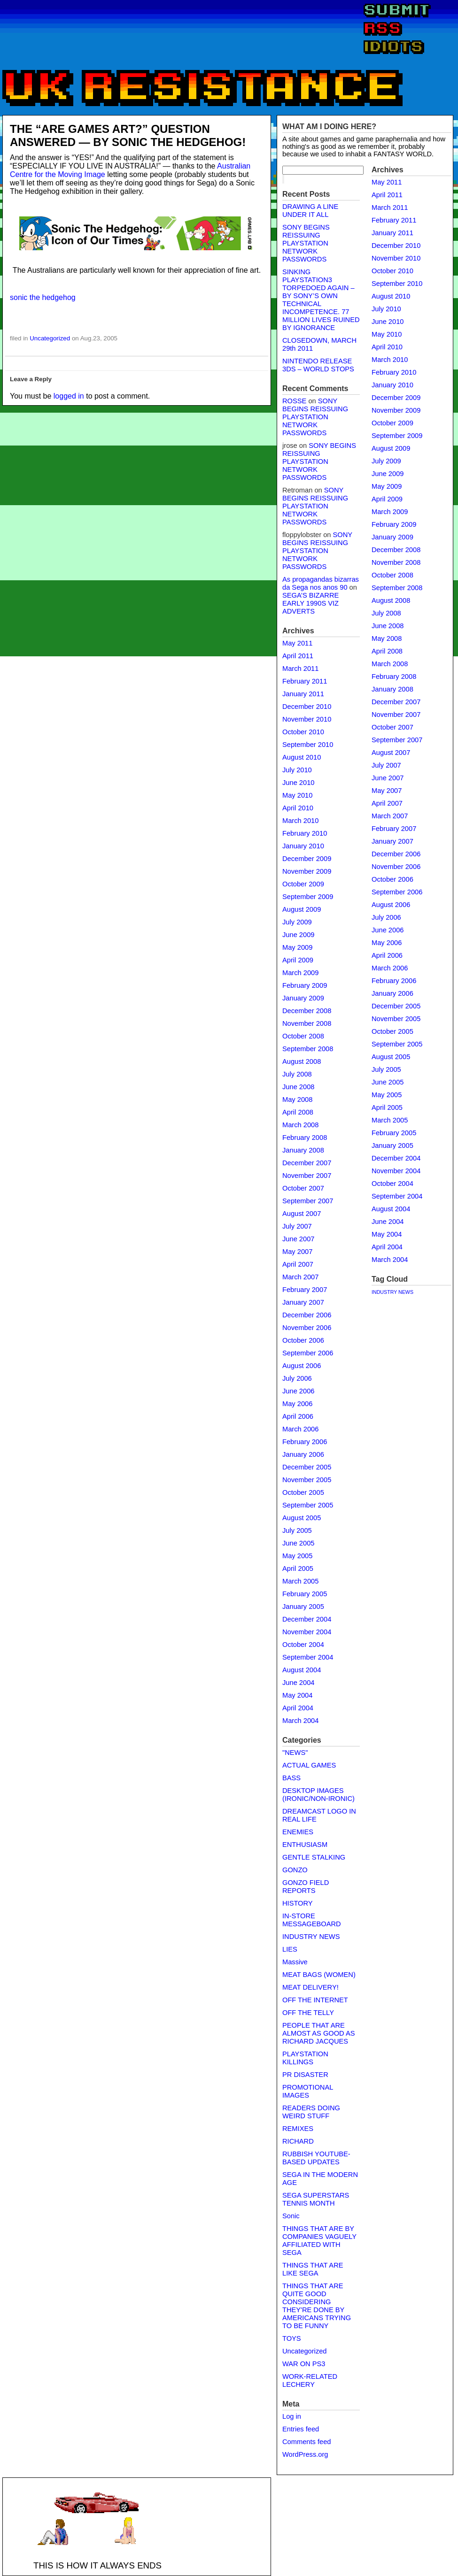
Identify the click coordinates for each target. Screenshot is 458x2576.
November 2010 (306, 719)
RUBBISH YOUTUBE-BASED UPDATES (316, 2158)
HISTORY (297, 1903)
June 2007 (298, 1239)
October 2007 (303, 1188)
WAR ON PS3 (303, 2364)
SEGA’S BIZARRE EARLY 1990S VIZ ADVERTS (310, 603)
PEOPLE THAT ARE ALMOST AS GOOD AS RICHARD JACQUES (318, 2033)
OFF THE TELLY (308, 2012)
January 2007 (303, 1302)
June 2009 (298, 934)
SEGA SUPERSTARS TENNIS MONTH (315, 2199)
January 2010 (303, 846)
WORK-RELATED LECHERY (309, 2380)
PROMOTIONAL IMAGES (307, 2091)
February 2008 (304, 1137)
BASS (291, 1778)
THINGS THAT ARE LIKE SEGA (312, 2269)
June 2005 (298, 1543)
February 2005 (304, 1594)
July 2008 (297, 1074)
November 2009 (306, 871)
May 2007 (297, 1251)
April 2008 (297, 1112)
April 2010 (297, 808)
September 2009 (307, 896)
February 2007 (304, 1289)
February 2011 (304, 681)
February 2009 (304, 985)
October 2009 (303, 884)
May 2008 (297, 1099)
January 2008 (303, 1150)
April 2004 (297, 1708)
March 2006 (300, 1429)
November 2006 (306, 1327)
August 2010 (301, 757)
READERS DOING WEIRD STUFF (311, 2112)
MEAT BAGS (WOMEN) (319, 1974)
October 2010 (303, 732)
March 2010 (300, 820)
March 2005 (300, 1581)
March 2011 (300, 668)
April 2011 (297, 656)
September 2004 (307, 1657)
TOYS (291, 2338)
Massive (295, 1962)
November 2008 (306, 1023)
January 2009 (303, 998)
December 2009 (306, 858)
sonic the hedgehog (43, 297)
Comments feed (306, 2441)
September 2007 (307, 1201)
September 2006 (307, 1353)
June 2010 (298, 782)
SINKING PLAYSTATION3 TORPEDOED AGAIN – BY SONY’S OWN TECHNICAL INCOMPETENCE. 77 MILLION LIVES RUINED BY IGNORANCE (321, 299)
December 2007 (306, 1163)
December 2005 (306, 1467)
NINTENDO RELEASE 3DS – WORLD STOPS (318, 365)
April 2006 (297, 1416)
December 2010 (306, 706)
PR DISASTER (305, 2074)
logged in (69, 396)
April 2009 (297, 960)
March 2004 (300, 1720)
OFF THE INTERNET (315, 2000)
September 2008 (307, 1049)
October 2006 (303, 1340)
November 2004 (306, 1632)
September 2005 (307, 1505)
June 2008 (298, 1087)
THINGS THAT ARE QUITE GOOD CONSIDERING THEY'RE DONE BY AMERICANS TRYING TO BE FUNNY (316, 2306)
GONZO (295, 1870)
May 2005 (297, 1556)
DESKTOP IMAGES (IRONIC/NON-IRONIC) (318, 1794)
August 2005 (301, 1518)
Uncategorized (50, 338)
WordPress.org (305, 2454)
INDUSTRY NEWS (311, 1936)
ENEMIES (297, 1832)
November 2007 (306, 1175)
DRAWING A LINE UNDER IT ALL (310, 210)
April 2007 (297, 1264)
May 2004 (297, 1695)
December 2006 (306, 1315)
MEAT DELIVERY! (310, 1987)
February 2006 (304, 1442)
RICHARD (298, 2141)
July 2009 (297, 922)
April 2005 (297, 1568)
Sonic (291, 2216)
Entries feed (300, 2429)
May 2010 (297, 795)
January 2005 (303, 1606)
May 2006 (297, 1403)
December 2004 (306, 1619)
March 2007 (300, 1277)
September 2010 (307, 744)
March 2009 (300, 973)
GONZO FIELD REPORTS (305, 1886)
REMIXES (297, 2128)
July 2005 (297, 1530)
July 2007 (297, 1226)
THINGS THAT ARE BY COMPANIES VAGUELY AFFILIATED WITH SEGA (319, 2240)
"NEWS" (295, 1752)
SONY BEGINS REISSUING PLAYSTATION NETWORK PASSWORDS (306, 243)
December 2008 (306, 1011)
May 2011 (297, 643)
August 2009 (301, 909)
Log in (291, 2416)
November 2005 (306, 1480)
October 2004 (303, 1644)
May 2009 (297, 947)
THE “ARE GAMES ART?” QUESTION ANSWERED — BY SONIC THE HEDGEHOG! (128, 135)
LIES (289, 1949)
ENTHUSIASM (304, 1844)
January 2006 (303, 1454)
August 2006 (301, 1365)
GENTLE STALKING (313, 1857)
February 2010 (304, 833)
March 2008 (300, 1125)
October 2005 (303, 1492)
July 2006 (297, 1378)
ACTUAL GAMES (309, 1765)
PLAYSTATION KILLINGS (305, 2058)
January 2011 (303, 694)
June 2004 (298, 1682)
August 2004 (301, 1670)
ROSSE (294, 401)
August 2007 (301, 1213)
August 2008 (301, 1061)
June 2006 (298, 1391)
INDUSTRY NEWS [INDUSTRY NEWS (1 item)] (392, 1292)
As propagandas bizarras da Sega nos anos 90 (320, 583)
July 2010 (297, 770)
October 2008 (303, 1036)
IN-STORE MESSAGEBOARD (311, 1920)
